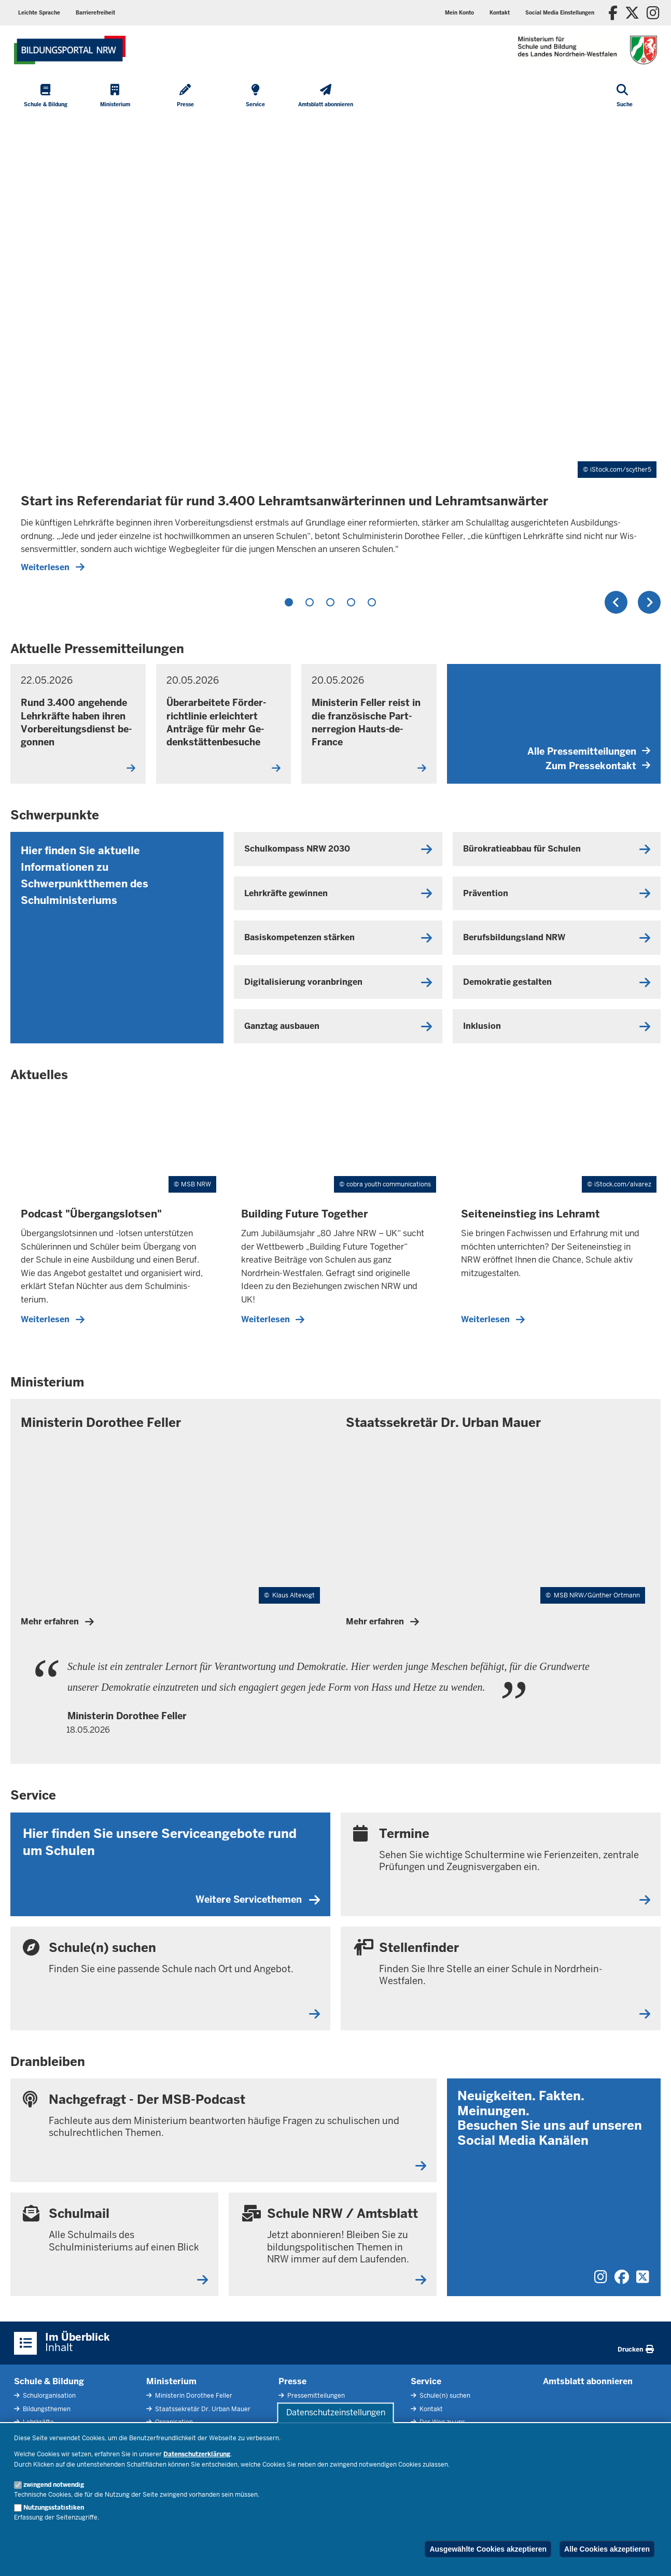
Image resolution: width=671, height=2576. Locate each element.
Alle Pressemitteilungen (588, 751)
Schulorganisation (48, 2395)
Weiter (649, 602)
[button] (560, 12)
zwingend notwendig (53, 2485)
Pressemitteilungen (315, 2395)
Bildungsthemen (46, 2409)
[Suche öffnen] (624, 96)
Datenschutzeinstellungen (335, 2412)
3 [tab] (330, 602)
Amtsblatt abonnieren (588, 2381)
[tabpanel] (335, 350)
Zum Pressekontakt (598, 766)
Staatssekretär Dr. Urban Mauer (201, 2409)
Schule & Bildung (49, 2381)
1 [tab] (289, 602)
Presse (292, 2381)
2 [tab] (309, 602)
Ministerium (171, 2381)
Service (426, 2381)
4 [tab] (351, 602)
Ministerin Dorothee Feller (192, 2395)
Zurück (616, 602)
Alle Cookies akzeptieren (607, 2549)
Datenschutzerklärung (196, 2454)
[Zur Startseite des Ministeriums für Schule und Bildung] (69, 50)
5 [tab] (372, 602)
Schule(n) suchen (444, 2395)
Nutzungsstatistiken (53, 2507)
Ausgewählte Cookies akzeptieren (488, 2549)
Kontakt (430, 2409)
